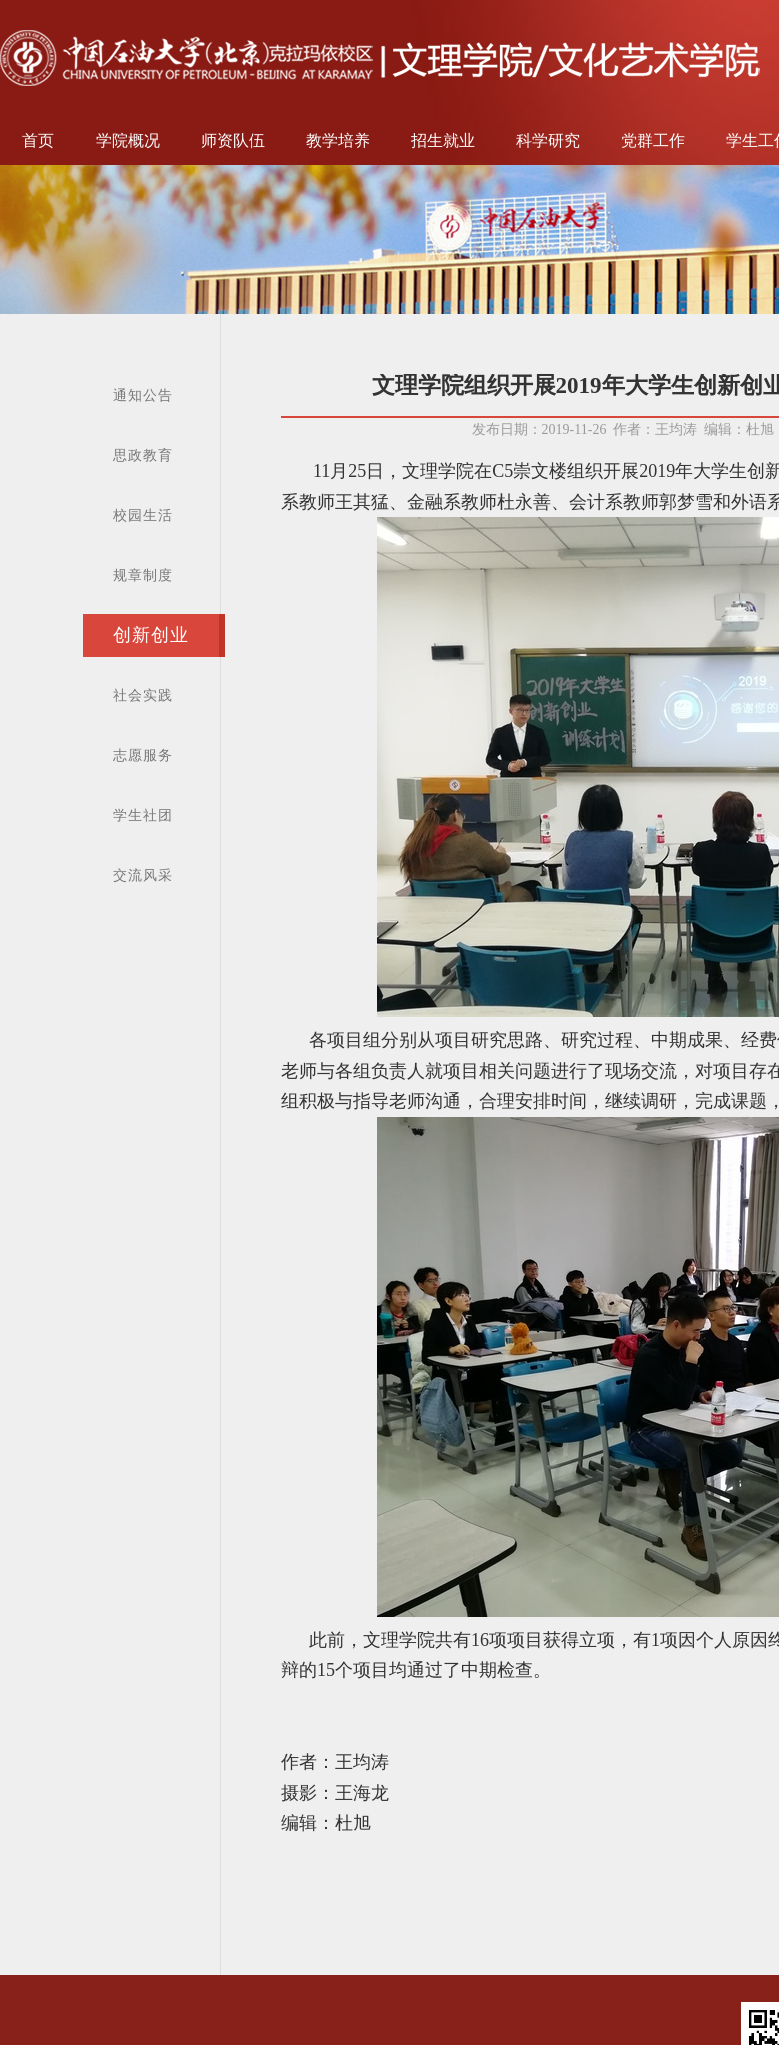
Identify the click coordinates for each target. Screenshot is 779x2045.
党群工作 (653, 140)
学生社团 (143, 815)
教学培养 (338, 140)
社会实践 (143, 695)
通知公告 (143, 395)
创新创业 (151, 635)
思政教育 (143, 455)
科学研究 (548, 140)
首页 (38, 140)
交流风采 (143, 875)
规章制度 (143, 575)
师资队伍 (233, 140)
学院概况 (128, 140)
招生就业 (443, 140)
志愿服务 (143, 755)
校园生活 (143, 515)
